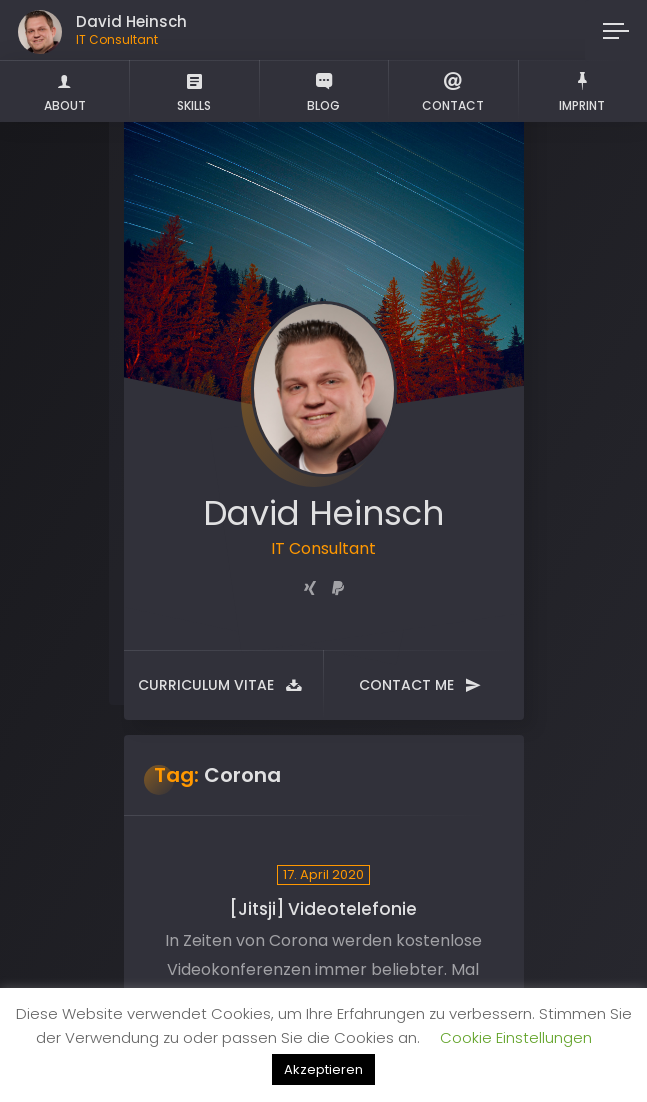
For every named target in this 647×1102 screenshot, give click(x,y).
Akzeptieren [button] (323, 1069)
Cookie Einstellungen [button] (516, 1037)
